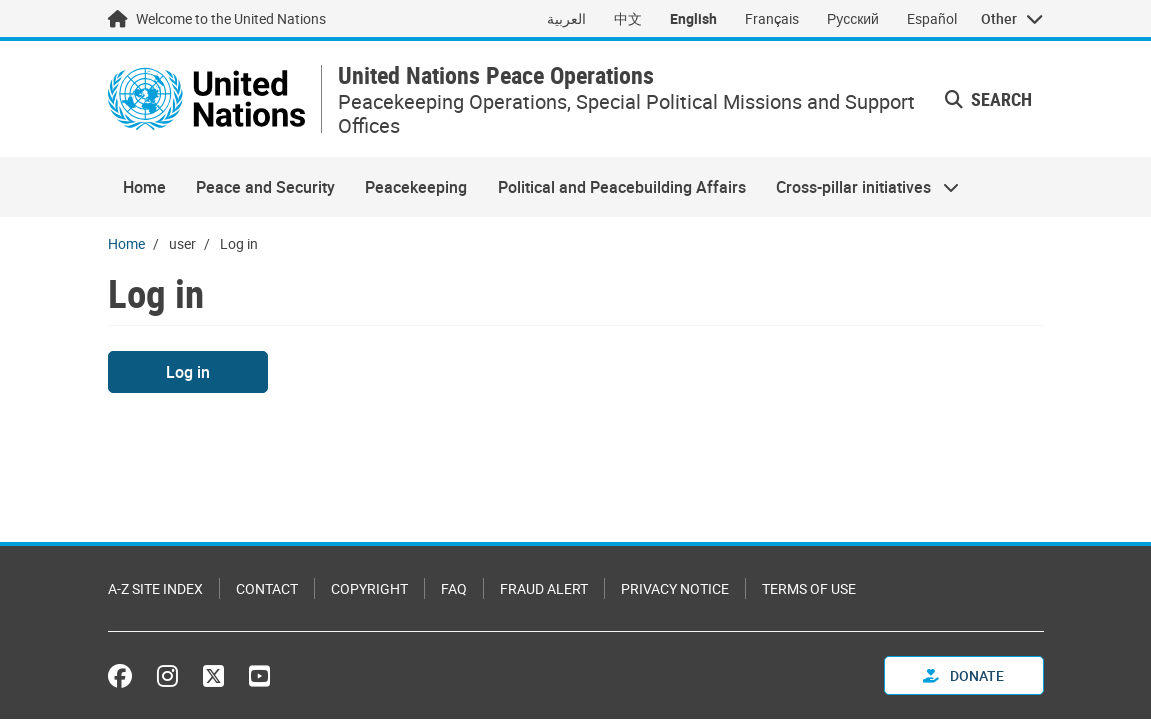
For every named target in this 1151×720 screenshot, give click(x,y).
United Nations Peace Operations (496, 75)
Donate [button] (963, 675)
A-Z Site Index (155, 588)
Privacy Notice (675, 588)
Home (144, 187)
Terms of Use (809, 588)
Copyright (369, 588)
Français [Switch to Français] (772, 18)
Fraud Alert (544, 588)
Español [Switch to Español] (932, 18)
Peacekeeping (416, 187)
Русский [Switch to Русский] (853, 18)
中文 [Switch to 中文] (628, 18)
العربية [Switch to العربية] (566, 18)
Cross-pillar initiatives (860, 187)
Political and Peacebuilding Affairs (622, 187)
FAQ (454, 588)
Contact (267, 588)
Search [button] (988, 99)
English (693, 18)
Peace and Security (265, 187)
